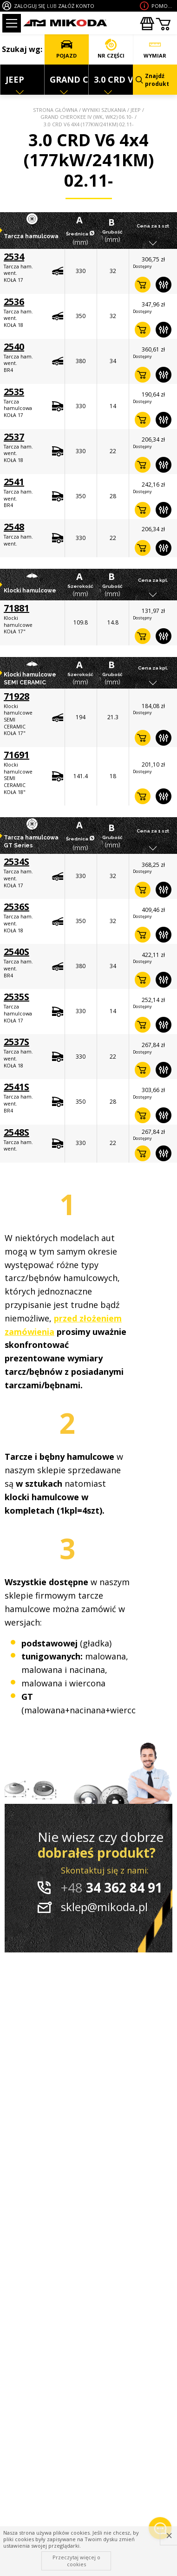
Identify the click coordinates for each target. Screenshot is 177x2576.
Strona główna (55, 109)
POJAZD (66, 49)
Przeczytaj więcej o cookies (76, 2560)
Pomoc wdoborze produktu (163, 5)
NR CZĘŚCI (111, 49)
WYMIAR (155, 49)
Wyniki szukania (104, 109)
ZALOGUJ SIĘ (29, 5)
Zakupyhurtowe (147, 23)
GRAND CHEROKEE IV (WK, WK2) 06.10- (86, 116)
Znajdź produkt (152, 80)
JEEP (136, 109)
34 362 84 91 (112, 1887)
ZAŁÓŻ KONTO (76, 5)
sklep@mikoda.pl (104, 1906)
